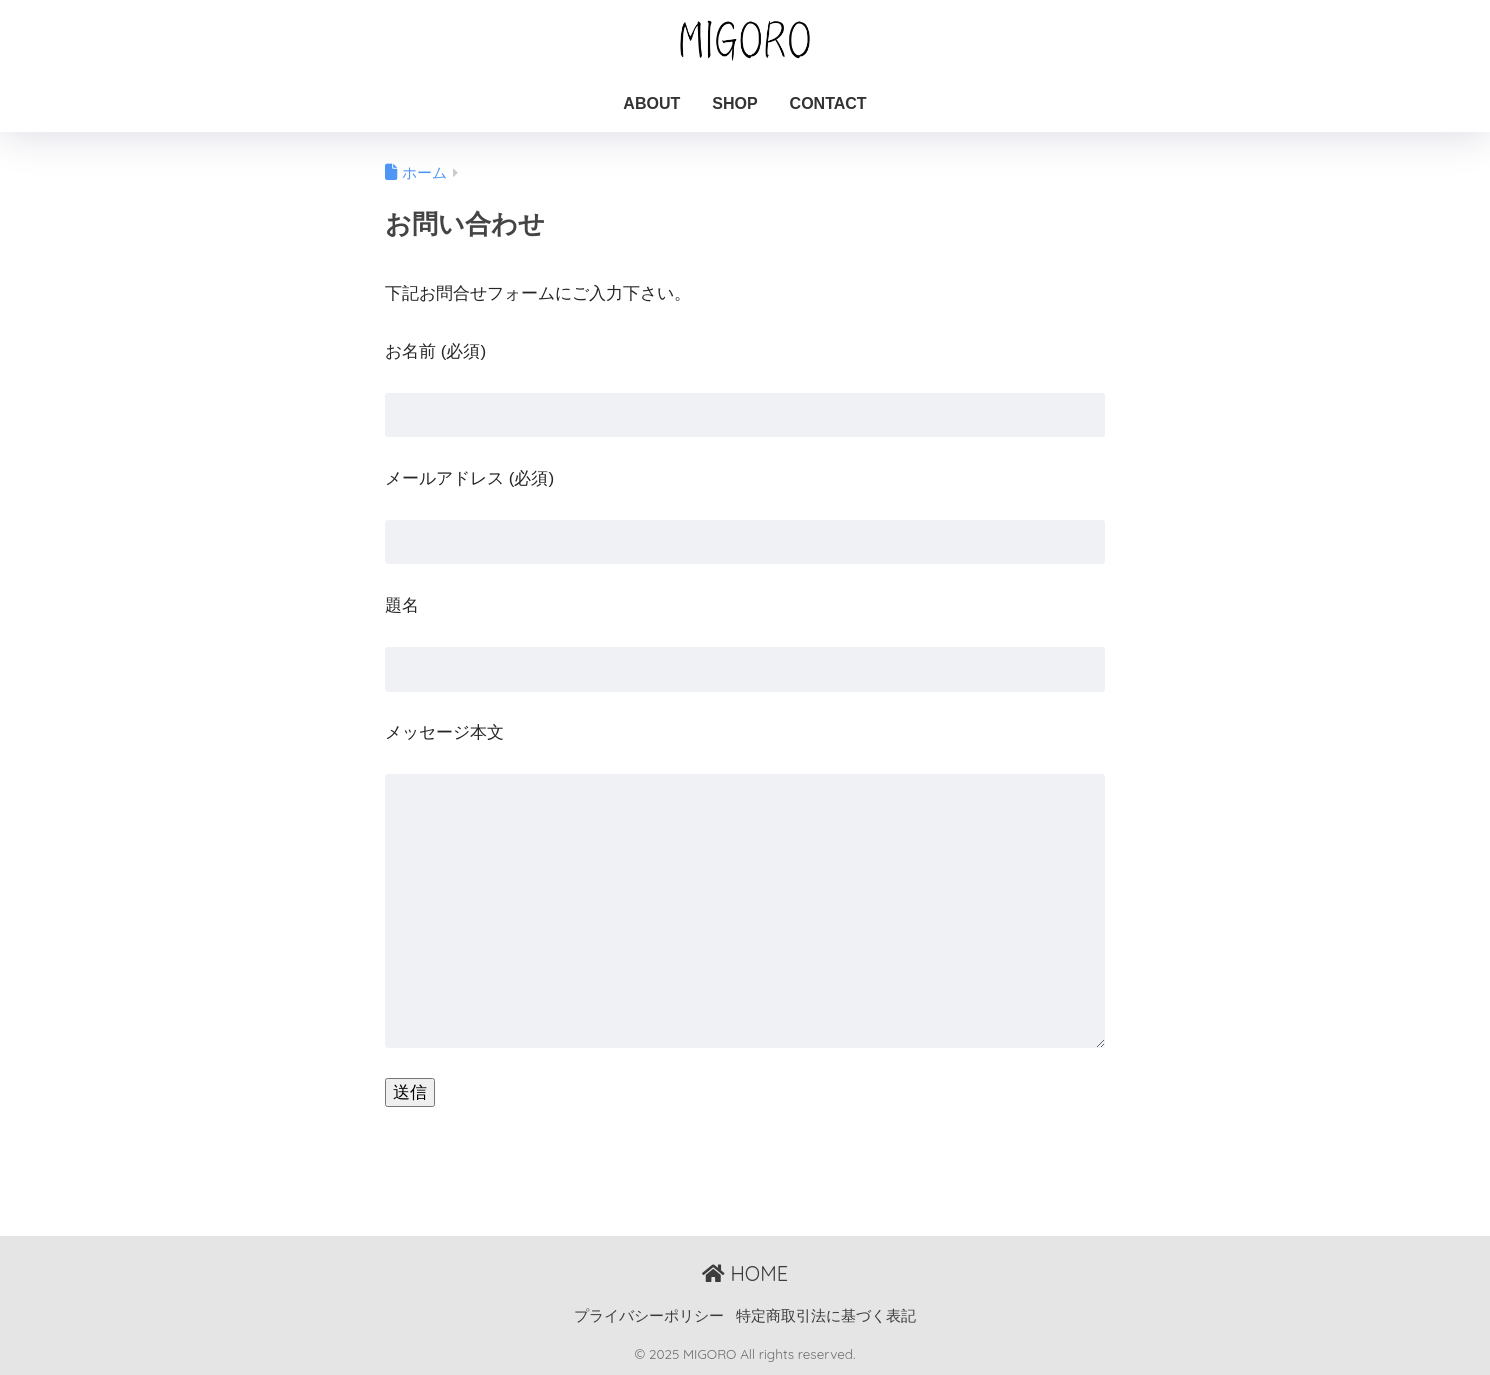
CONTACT (828, 103)
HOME (745, 1273)
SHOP (734, 103)
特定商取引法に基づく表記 (826, 1316)
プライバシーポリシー (649, 1316)
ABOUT (651, 103)
